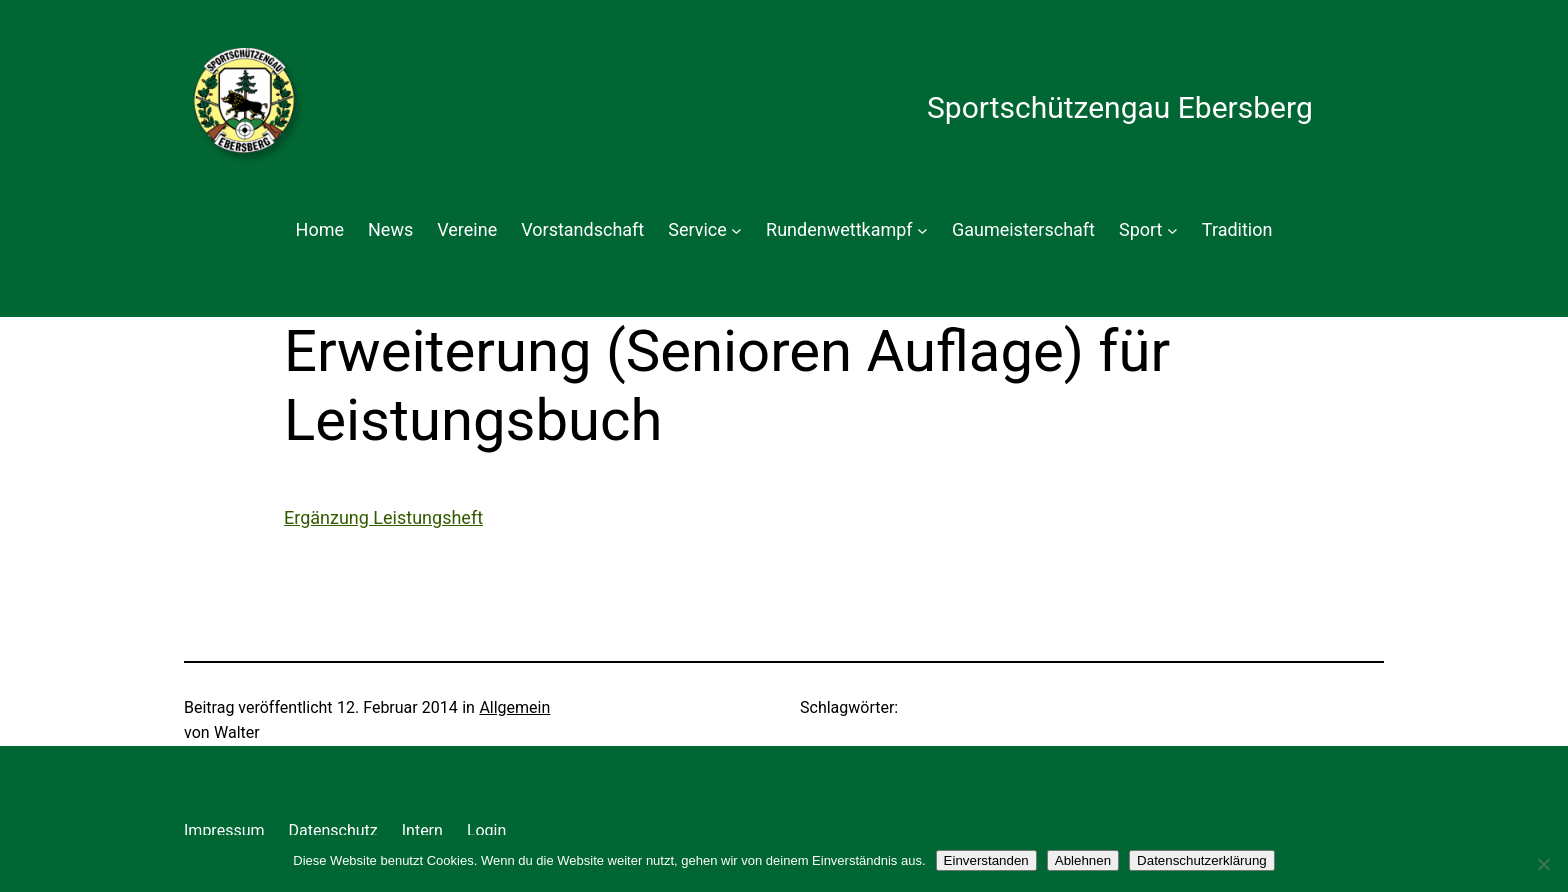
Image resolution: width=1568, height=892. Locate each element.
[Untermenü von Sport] (1172, 230)
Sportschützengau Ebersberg (1120, 107)
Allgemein (514, 707)
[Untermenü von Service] (736, 230)
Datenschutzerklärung (1202, 860)
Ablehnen (1083, 860)
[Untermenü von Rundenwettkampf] (922, 230)
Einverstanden (986, 860)
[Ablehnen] (1543, 864)
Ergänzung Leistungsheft (383, 517)
